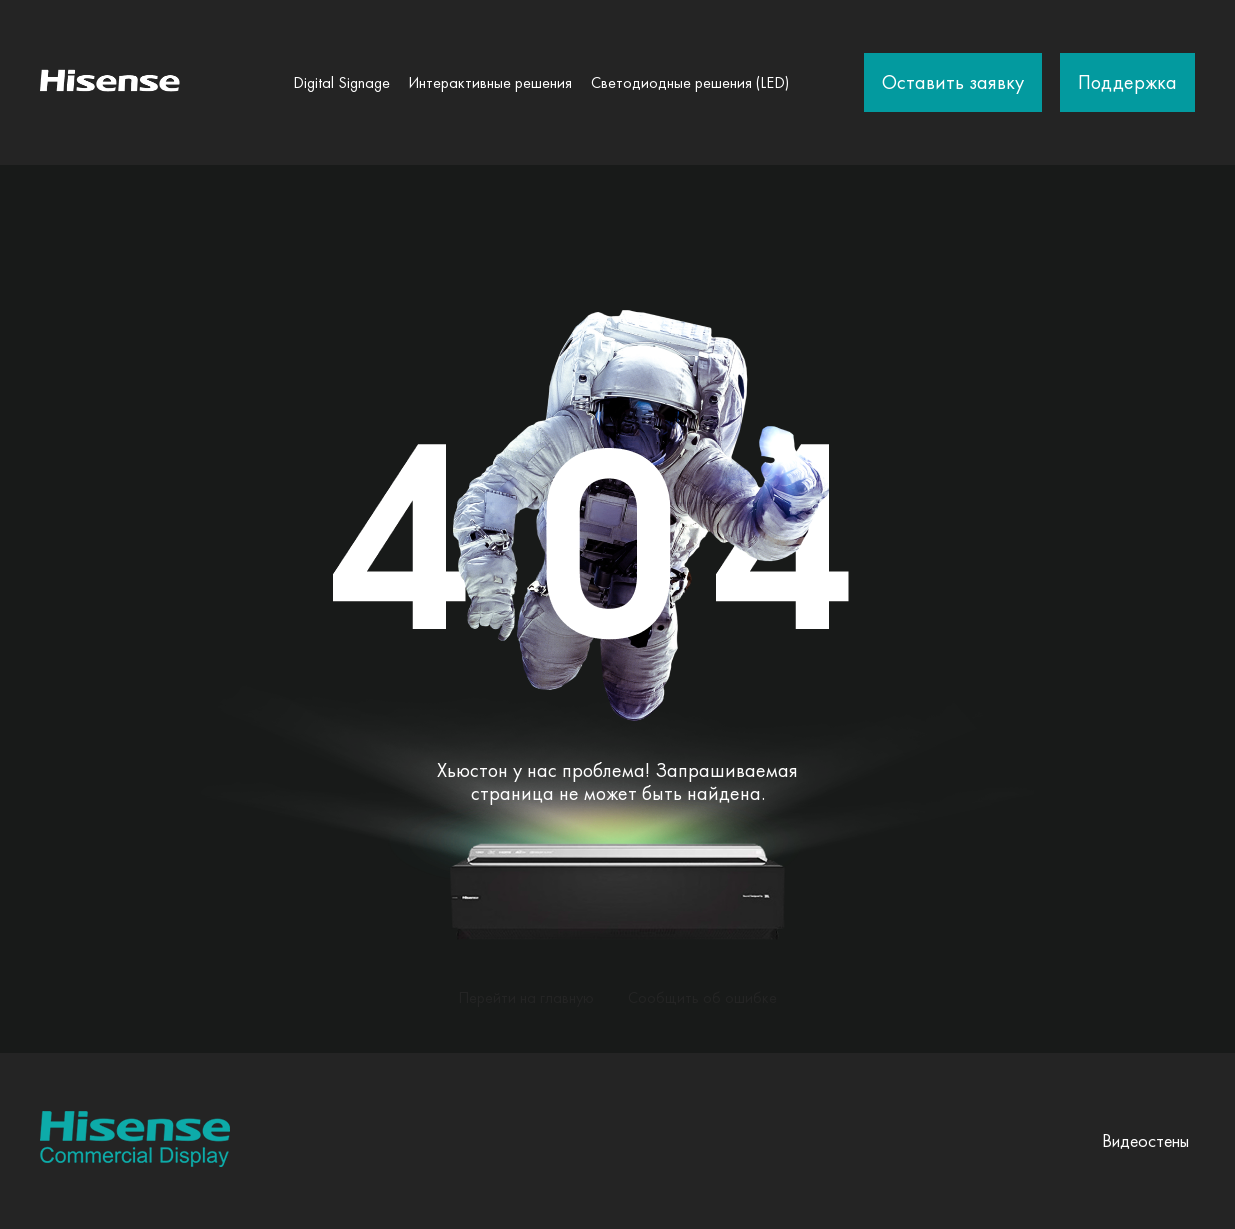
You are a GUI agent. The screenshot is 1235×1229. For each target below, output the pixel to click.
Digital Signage (341, 82)
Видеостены (1145, 1140)
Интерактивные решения (490, 82)
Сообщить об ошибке (702, 997)
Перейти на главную (526, 997)
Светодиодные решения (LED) (690, 82)
